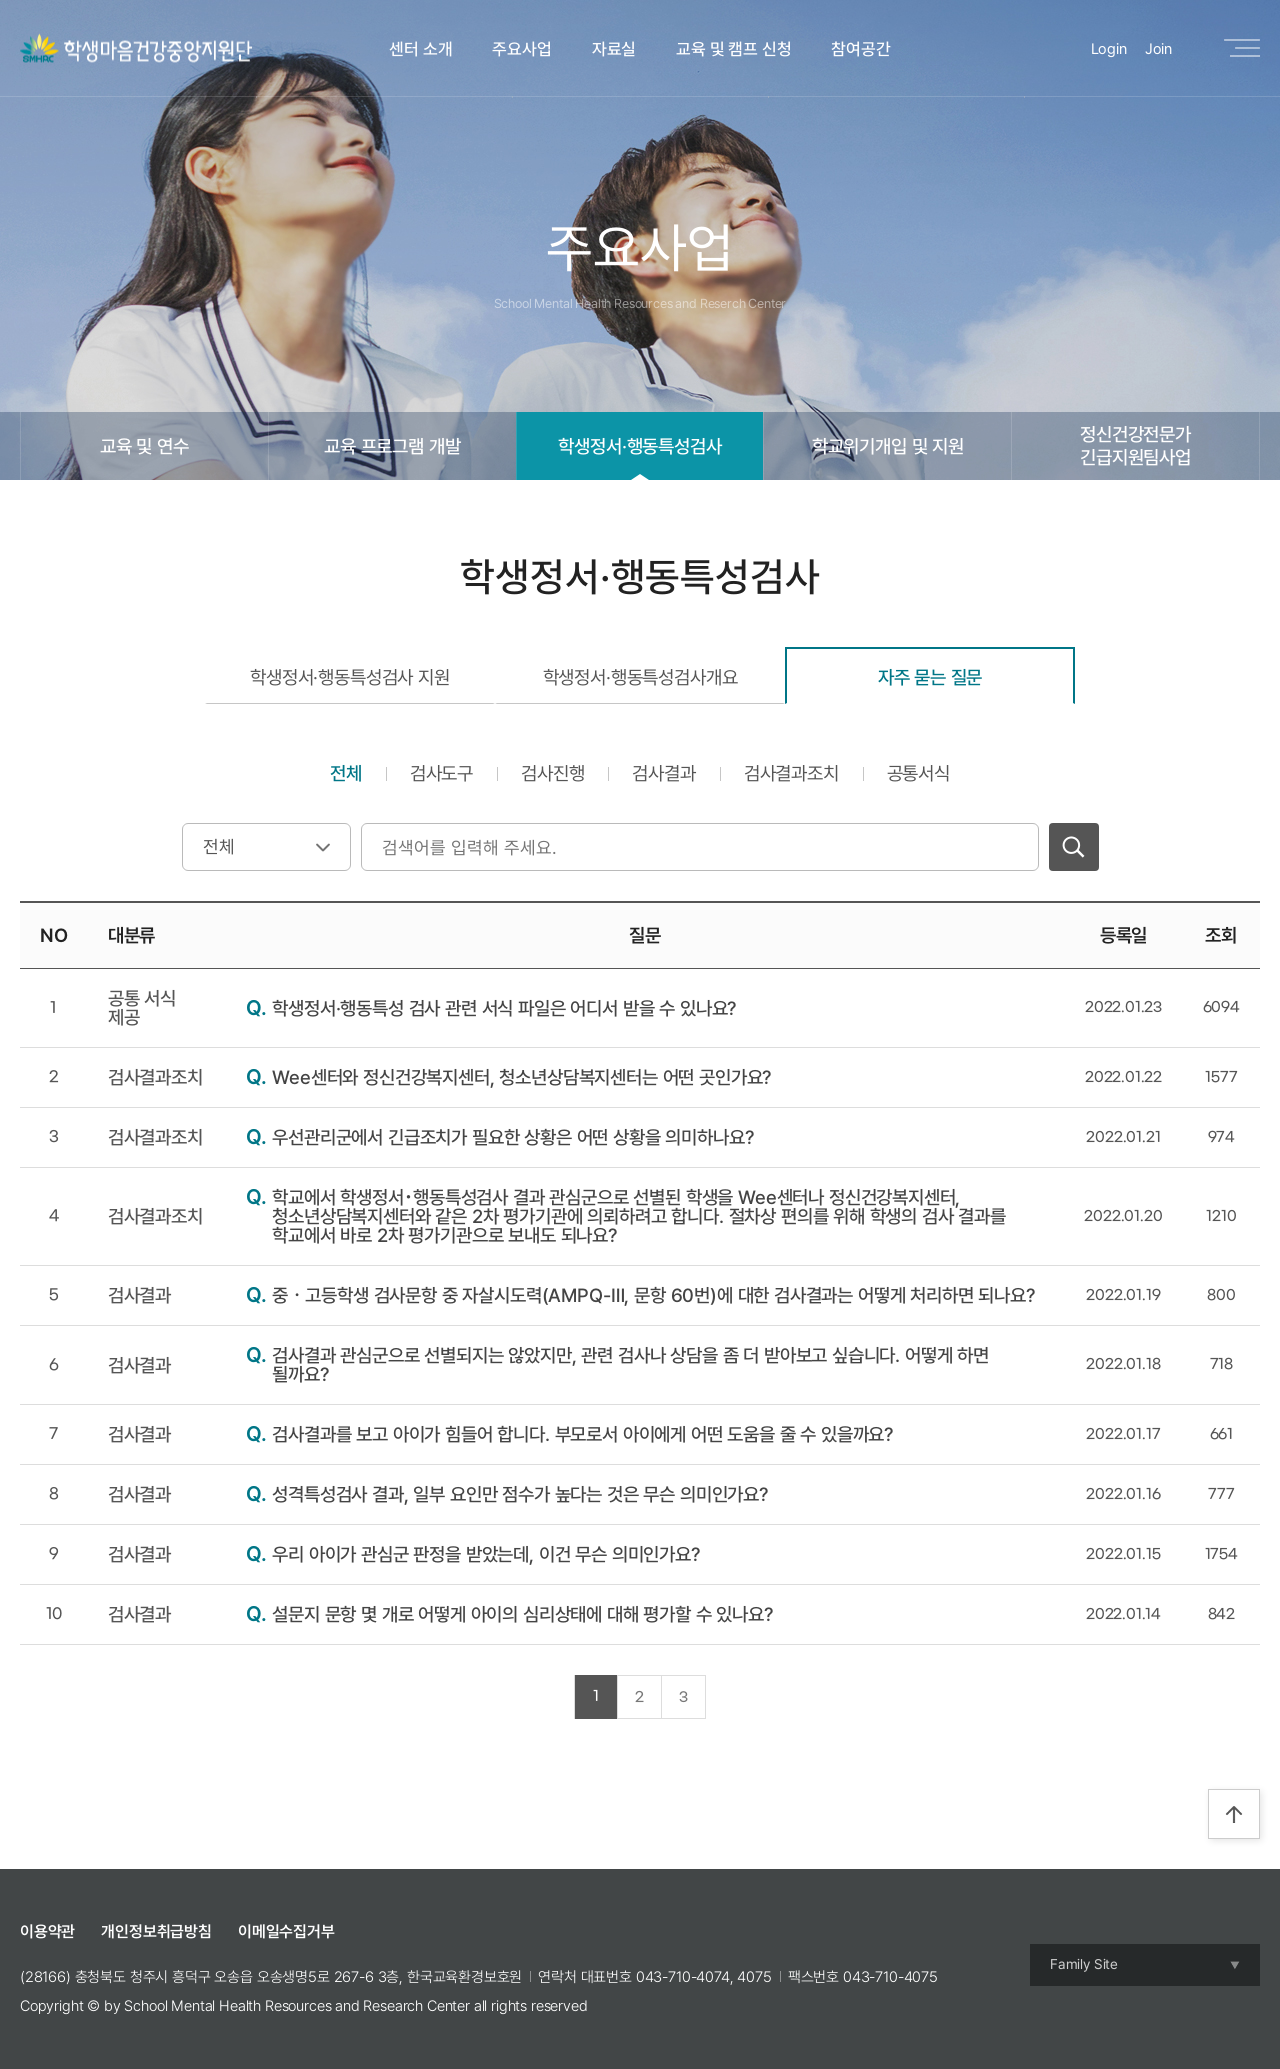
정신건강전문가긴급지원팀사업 (1135, 445)
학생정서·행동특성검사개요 (640, 677)
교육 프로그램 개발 (392, 446)
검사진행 (552, 773)
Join (1158, 49)
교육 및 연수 (144, 446)
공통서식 (918, 773)
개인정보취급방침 (156, 1931)
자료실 (614, 49)
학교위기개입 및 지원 (888, 446)
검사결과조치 (791, 773)
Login (1109, 49)
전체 (346, 773)
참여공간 (860, 49)
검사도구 (441, 773)
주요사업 (521, 49)
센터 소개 (420, 49)
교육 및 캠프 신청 (733, 49)
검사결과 (663, 773)
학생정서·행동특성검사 (639, 446)
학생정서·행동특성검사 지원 (350, 677)
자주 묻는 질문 (930, 677)
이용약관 (47, 1931)
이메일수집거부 (286, 1931)
